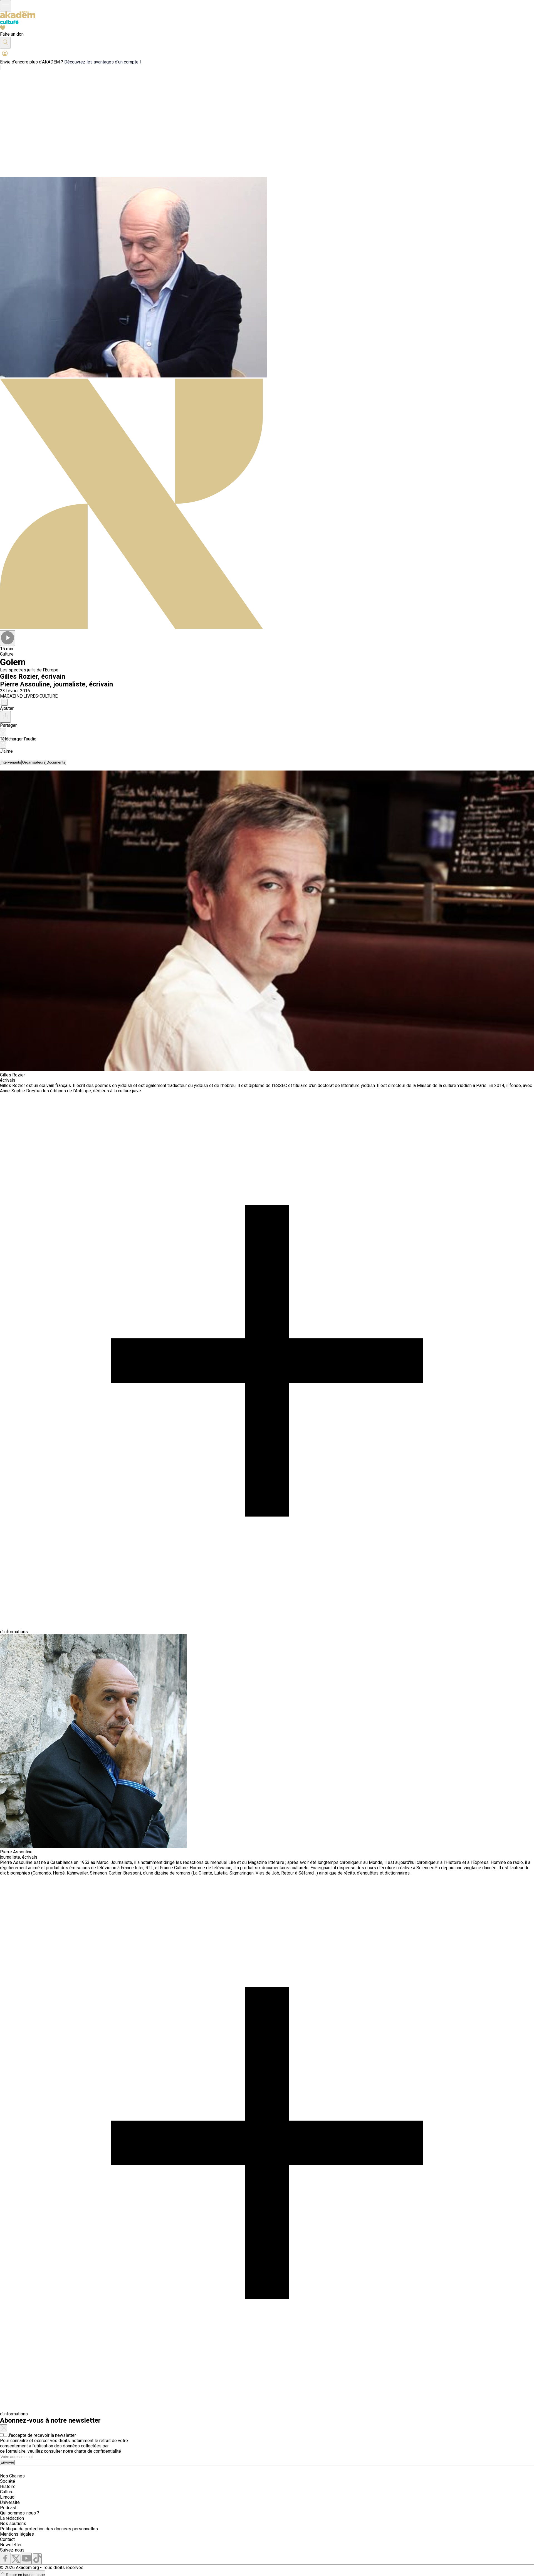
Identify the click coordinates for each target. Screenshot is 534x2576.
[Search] (24, 2456)
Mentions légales (17, 2534)
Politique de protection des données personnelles (49, 2528)
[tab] (10, 762)
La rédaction (12, 2518)
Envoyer (7, 2462)
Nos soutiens (13, 2523)
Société (7, 2481)
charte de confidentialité (97, 2451)
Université (10, 2502)
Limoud (7, 2497)
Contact (7, 2539)
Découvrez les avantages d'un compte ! (102, 62)
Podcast (8, 2507)
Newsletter (11, 2544)
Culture (7, 2491)
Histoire (8, 2486)
